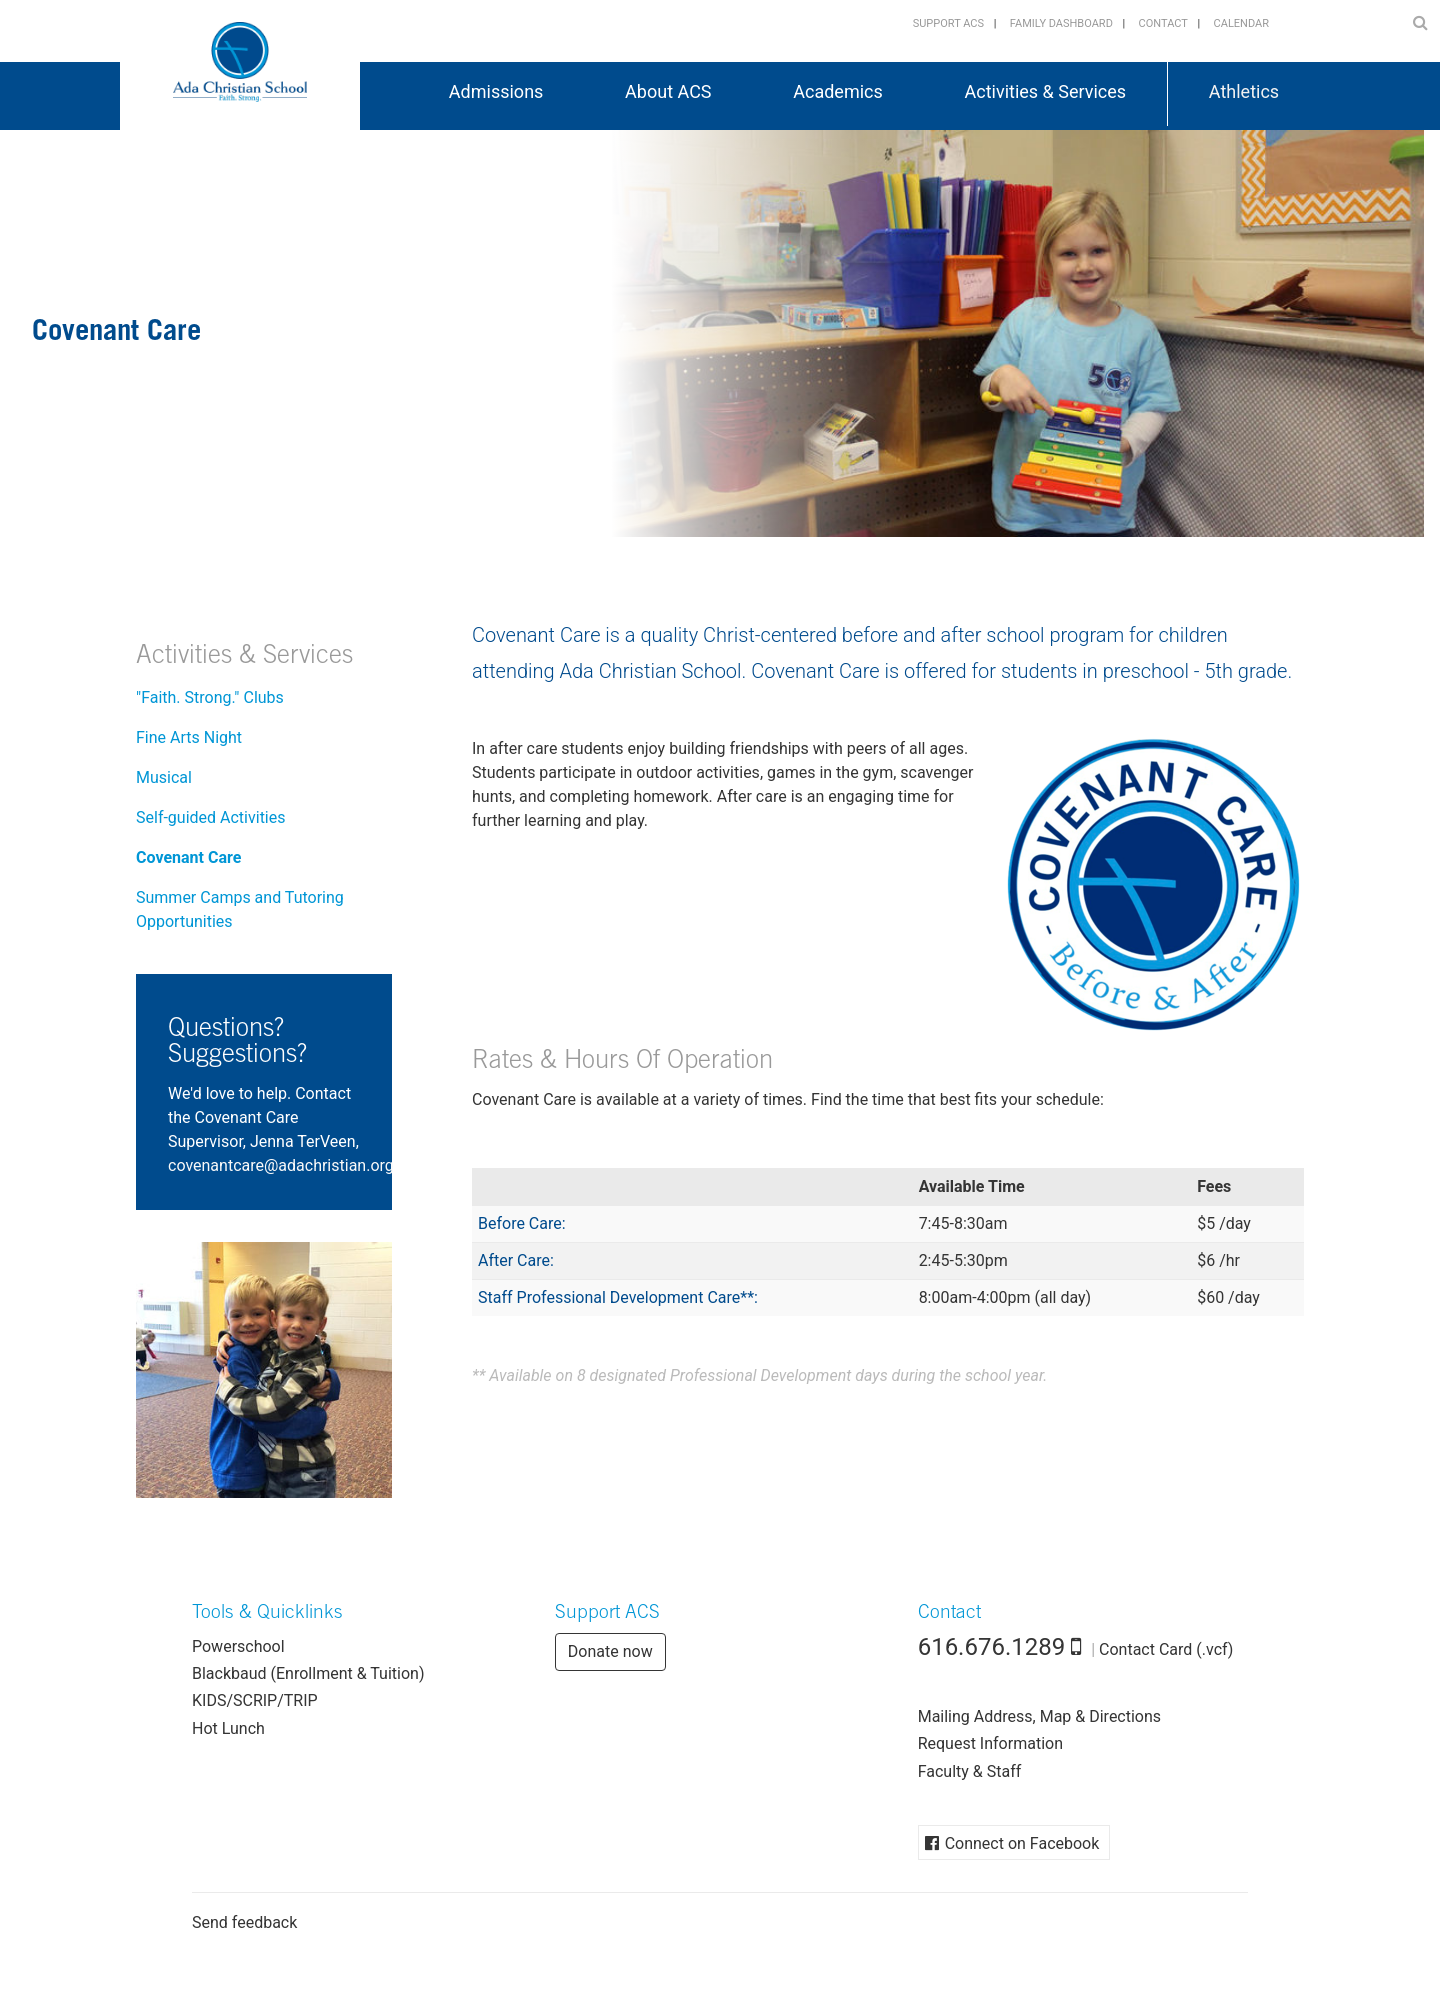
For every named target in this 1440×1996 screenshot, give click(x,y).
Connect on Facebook (1022, 1843)
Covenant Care (188, 857)
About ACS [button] (668, 91)
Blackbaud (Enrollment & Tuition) (308, 1673)
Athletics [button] (1244, 91)
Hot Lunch (228, 1728)
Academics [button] (838, 91)
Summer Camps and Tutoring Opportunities (240, 909)
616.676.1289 (992, 1647)
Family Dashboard (1061, 23)
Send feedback (244, 1922)
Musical (164, 777)
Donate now (610, 1651)
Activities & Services (244, 657)
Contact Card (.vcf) (1166, 1649)
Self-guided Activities (211, 817)
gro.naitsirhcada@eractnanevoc (281, 1165)
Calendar (1241, 23)
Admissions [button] (496, 91)
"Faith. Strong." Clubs (210, 697)
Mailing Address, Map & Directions (1039, 1716)
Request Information (990, 1743)
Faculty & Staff (970, 1771)
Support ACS (948, 23)
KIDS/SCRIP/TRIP (255, 1700)
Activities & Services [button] (1046, 91)
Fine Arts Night (189, 737)
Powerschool (238, 1646)
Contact (1163, 23)
